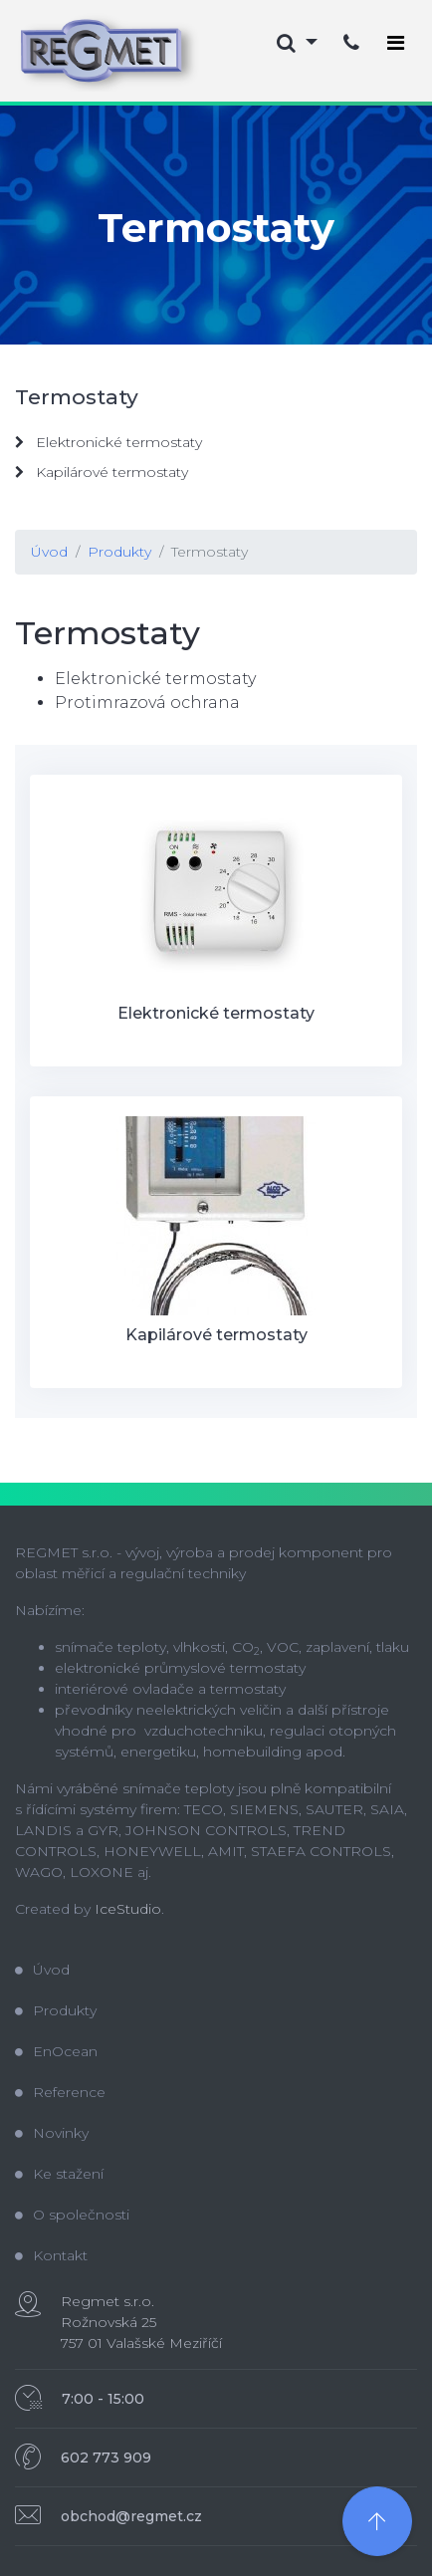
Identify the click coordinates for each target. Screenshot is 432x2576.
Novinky (52, 2133)
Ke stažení (59, 2174)
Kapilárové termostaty (101, 472)
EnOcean (56, 2051)
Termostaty (209, 552)
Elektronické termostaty (108, 442)
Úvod (49, 552)
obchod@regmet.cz (131, 2516)
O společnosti (72, 2215)
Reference (60, 2092)
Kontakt (51, 2255)
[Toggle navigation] (395, 43)
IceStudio (128, 1909)
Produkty (119, 552)
